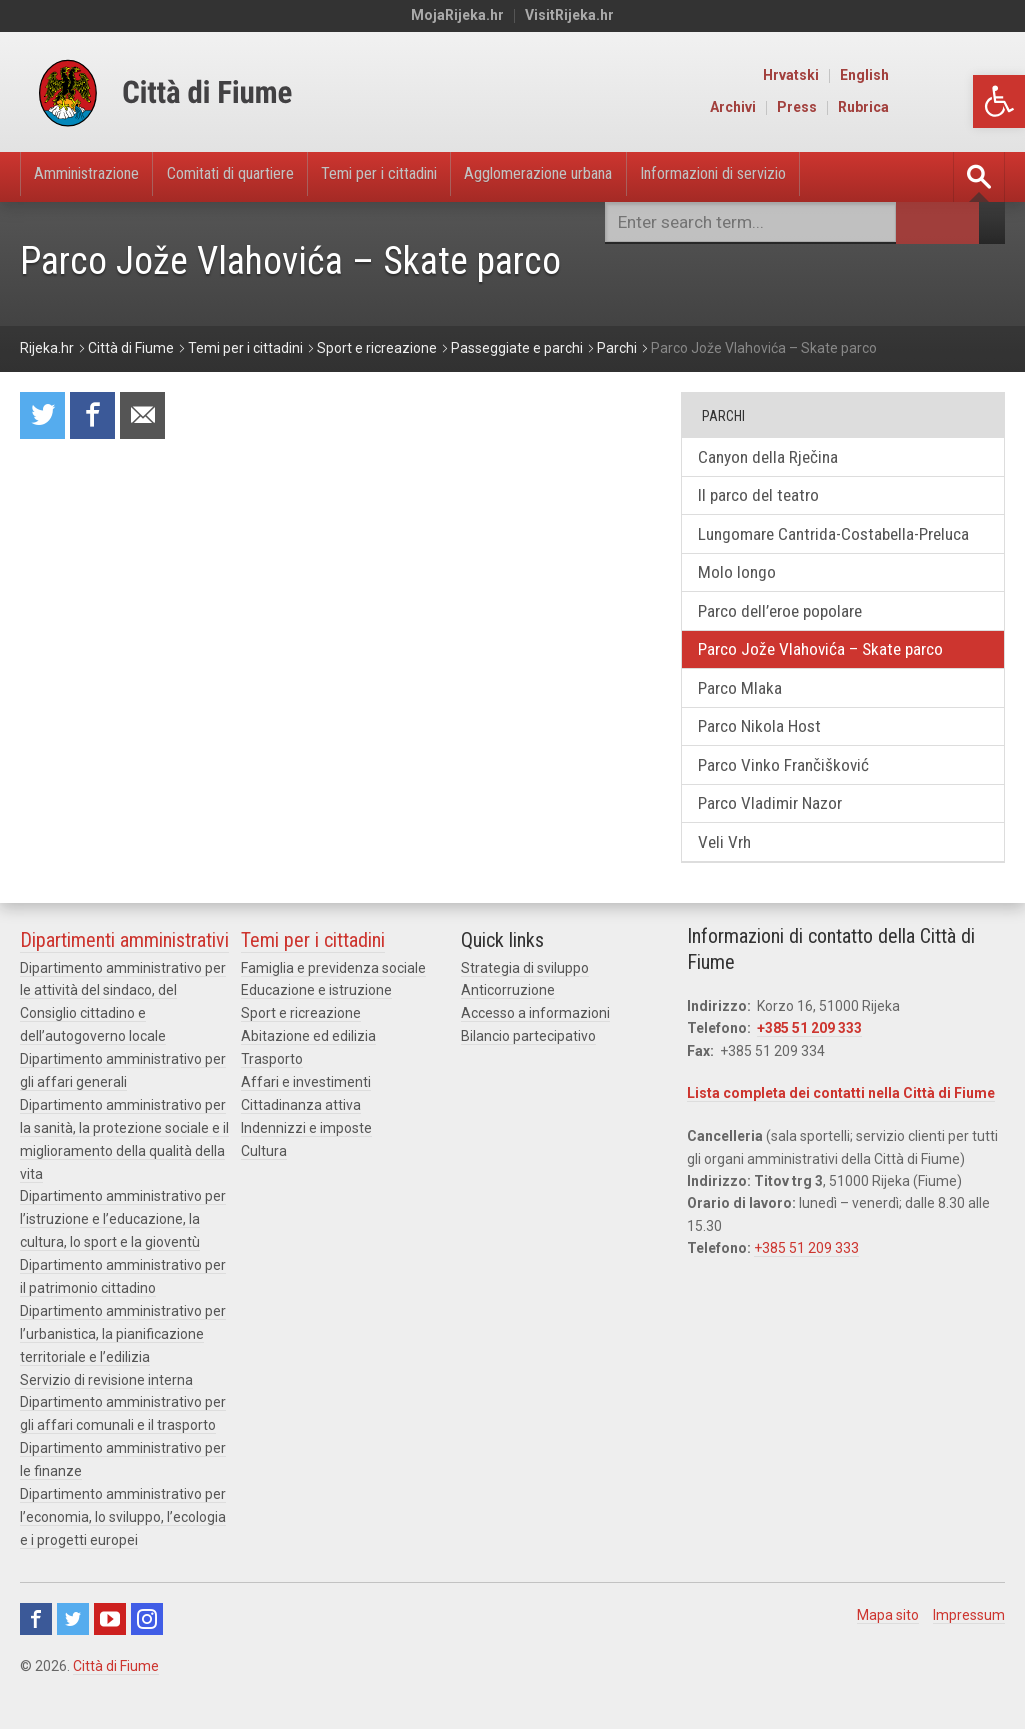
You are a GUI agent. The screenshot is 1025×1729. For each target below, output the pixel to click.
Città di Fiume (116, 1698)
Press (915, 108)
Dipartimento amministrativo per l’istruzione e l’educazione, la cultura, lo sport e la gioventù (123, 1259)
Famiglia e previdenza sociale (333, 1013)
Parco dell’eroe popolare (789, 643)
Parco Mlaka (745, 724)
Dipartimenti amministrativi (124, 985)
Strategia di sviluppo (525, 1013)
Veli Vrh (730, 885)
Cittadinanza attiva (301, 1147)
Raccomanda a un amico (150, 417)
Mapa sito (888, 1647)
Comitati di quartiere (261, 176)
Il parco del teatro (765, 498)
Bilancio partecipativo (528, 1080)
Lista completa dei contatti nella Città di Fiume (841, 1138)
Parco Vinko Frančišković (791, 805)
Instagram (147, 1651)
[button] (999, 101)
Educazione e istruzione (316, 1035)
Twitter (73, 1651)
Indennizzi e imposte (306, 1169)
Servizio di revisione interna (106, 1416)
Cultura (264, 1192)
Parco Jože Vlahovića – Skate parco (830, 683)
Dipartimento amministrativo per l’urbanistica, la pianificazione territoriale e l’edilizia (123, 1371)
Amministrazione (96, 176)
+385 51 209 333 (809, 1073)
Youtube (110, 1651)
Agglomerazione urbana (614, 176)
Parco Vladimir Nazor (777, 845)
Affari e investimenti (306, 1125)
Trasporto (272, 1102)
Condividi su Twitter (44, 417)
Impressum (969, 1647)
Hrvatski (909, 76)
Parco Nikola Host (766, 764)
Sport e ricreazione (301, 1058)
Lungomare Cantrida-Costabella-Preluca (818, 551)
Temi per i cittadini (432, 176)
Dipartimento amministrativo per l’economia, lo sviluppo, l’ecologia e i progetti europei (123, 1550)
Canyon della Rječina (775, 458)
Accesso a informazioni (535, 1058)
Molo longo (741, 603)
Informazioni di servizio (813, 176)
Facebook (36, 1651)
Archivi (851, 108)
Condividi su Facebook (97, 417)
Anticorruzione (508, 1035)
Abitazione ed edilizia (308, 1080)
